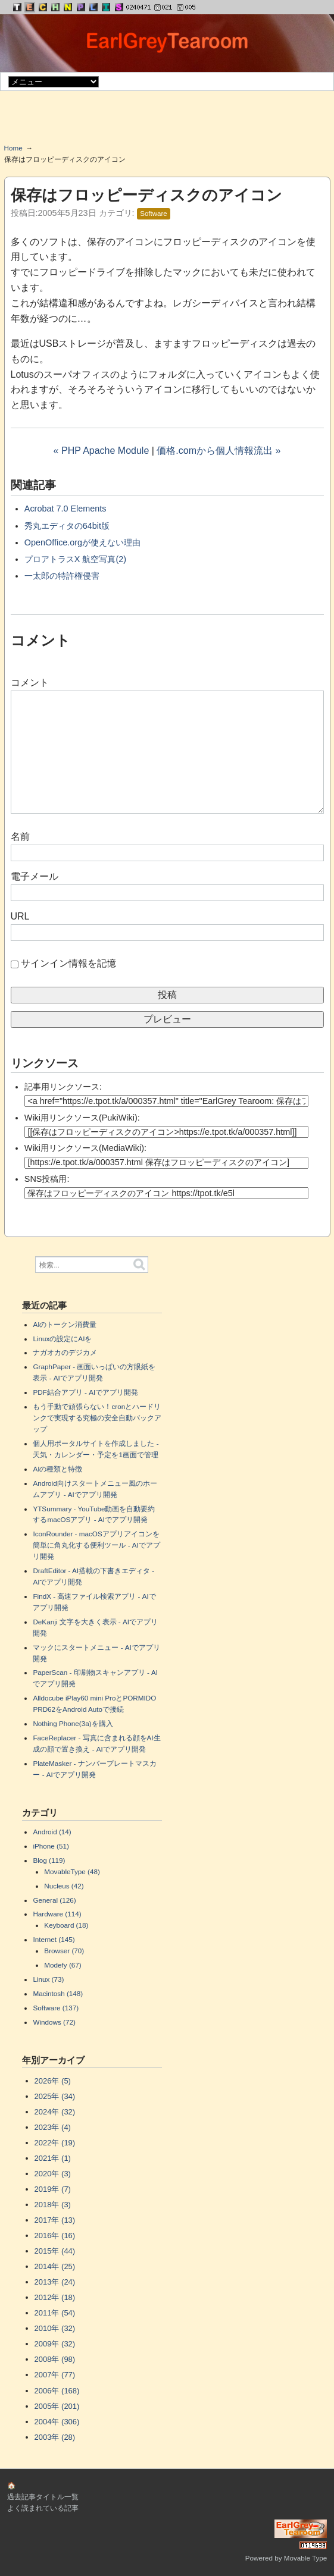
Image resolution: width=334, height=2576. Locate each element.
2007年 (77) (55, 2374)
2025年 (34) (55, 2096)
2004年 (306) (57, 2421)
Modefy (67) (62, 1965)
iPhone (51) (50, 1846)
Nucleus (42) (63, 1886)
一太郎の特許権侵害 (61, 576)
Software (153, 213)
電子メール (34, 876)
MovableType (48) (72, 1871)
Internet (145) (53, 1939)
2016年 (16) (55, 2235)
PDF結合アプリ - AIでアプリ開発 (85, 1392)
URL (20, 916)
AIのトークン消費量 (64, 1324)
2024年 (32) (55, 2111)
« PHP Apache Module (101, 450)
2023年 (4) (53, 2127)
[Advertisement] (167, 121)
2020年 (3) (53, 2173)
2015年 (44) (55, 2250)
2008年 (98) (55, 2359)
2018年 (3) (53, 2204)
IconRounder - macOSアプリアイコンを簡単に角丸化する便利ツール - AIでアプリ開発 (96, 1545)
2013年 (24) (55, 2281)
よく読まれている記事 (43, 2508)
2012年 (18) (55, 2297)
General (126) (54, 1900)
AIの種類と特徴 (57, 1469)
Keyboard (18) (66, 1925)
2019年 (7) (53, 2189)
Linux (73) (48, 1979)
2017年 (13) (55, 2220)
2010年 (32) (55, 2328)
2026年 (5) (53, 2080)
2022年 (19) (55, 2142)
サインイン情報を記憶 (68, 963)
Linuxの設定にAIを (62, 1338)
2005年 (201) (57, 2406)
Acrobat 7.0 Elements (65, 508)
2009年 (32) (55, 2343)
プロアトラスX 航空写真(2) (75, 559)
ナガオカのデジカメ (65, 1352)
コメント (30, 682)
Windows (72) (54, 2022)
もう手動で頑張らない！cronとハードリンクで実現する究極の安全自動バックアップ (97, 1417)
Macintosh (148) (58, 1993)
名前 (20, 837)
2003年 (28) (55, 2437)
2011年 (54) (55, 2312)
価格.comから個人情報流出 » (218, 450)
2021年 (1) (53, 2158)
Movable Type (305, 2558)
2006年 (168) (57, 2390)
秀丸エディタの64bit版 (67, 526)
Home (13, 148)
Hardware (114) (57, 1914)
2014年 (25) (55, 2266)
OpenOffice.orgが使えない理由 (82, 542)
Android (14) (52, 1831)
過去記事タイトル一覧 (43, 2496)
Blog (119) (49, 1860)
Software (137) (56, 2008)
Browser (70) (64, 1950)
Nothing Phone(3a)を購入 (73, 1723)
